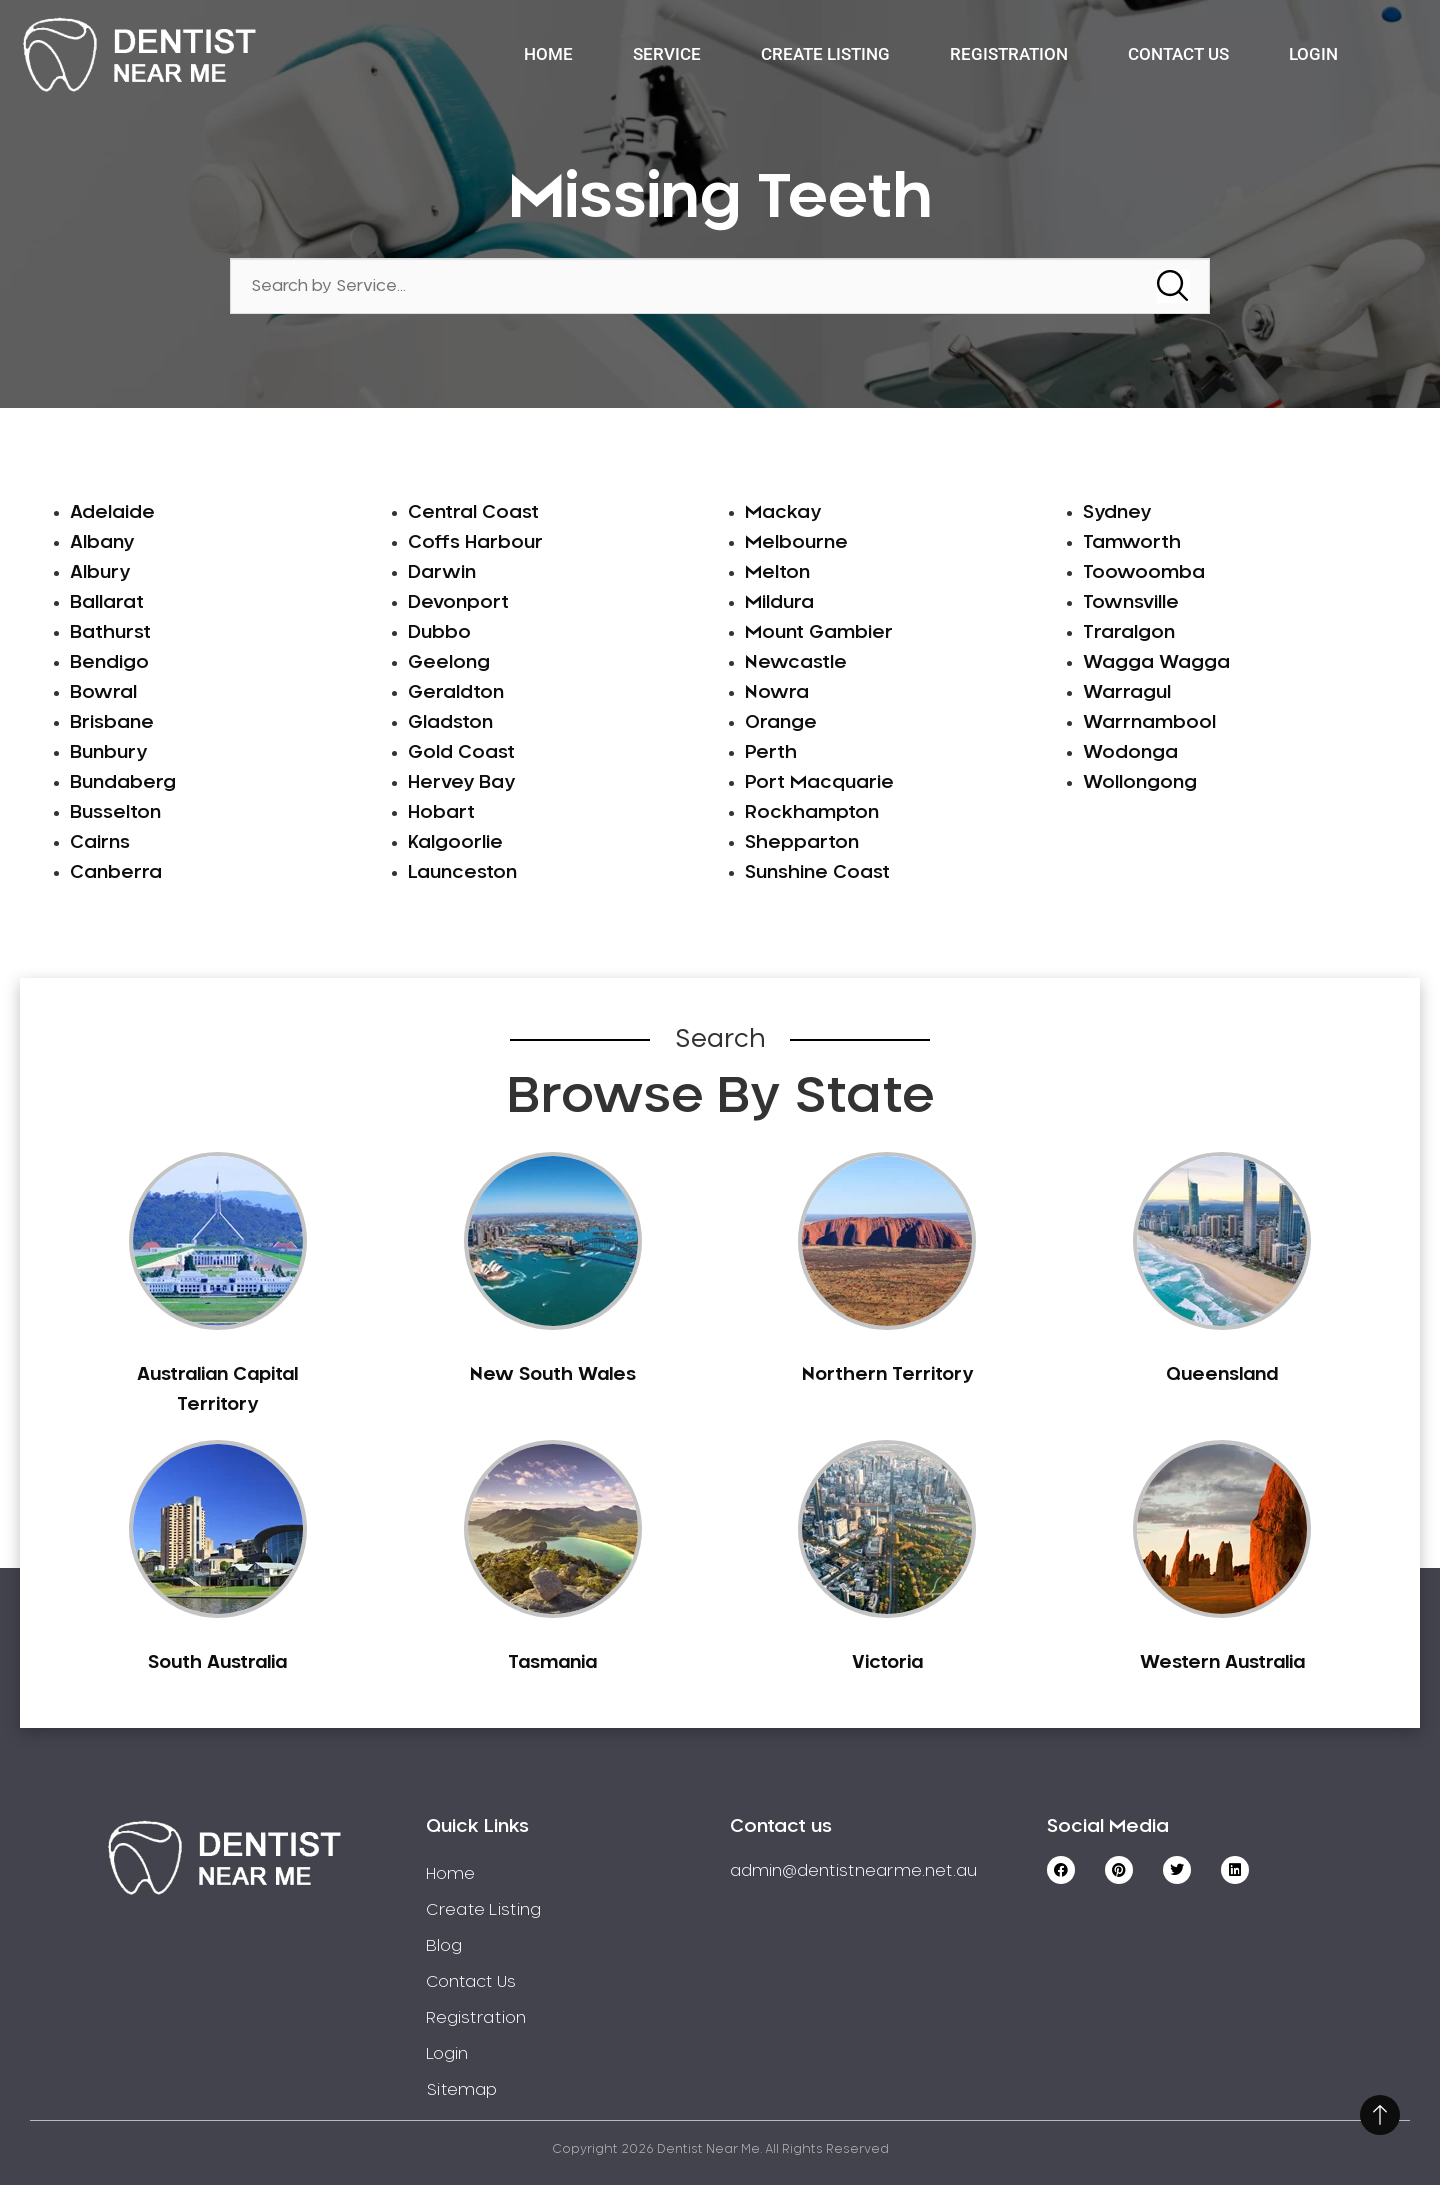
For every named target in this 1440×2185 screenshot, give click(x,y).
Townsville (1131, 603)
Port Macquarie (819, 783)
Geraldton (456, 693)
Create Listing (825, 54)
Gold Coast (461, 753)
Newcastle (796, 663)
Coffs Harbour (475, 543)
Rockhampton (812, 813)
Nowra (777, 693)
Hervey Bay (461, 783)
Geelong (449, 663)
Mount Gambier (819, 633)
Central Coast (473, 513)
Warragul (1127, 693)
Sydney (1117, 513)
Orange (781, 723)
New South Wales (553, 1375)
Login (1313, 54)
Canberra (116, 873)
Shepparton (802, 843)
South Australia (217, 1663)
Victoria (887, 1663)
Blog (444, 1946)
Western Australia (1222, 1663)
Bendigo (109, 663)
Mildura (779, 603)
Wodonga (1130, 753)
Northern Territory (887, 1375)
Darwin (442, 573)
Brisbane (112, 723)
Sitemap (461, 2090)
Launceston (462, 873)
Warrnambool (1149, 723)
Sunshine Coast (817, 873)
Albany (102, 543)
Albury (100, 573)
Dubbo (439, 633)
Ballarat (107, 603)
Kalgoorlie (455, 843)
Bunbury (108, 753)
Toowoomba (1144, 573)
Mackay (783, 513)
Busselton (115, 813)
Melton (777, 573)
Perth (771, 753)
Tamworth (1132, 543)
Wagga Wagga (1156, 663)
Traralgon (1129, 633)
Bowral (103, 693)
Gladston (450, 723)
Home (548, 54)
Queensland (1222, 1375)
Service (667, 54)
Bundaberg (123, 783)
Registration (1009, 54)
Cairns (100, 843)
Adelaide (112, 513)
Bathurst (110, 633)
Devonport (458, 603)
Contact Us (1178, 54)
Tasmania (552, 1663)
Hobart (441, 813)
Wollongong (1140, 783)
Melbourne (796, 543)
